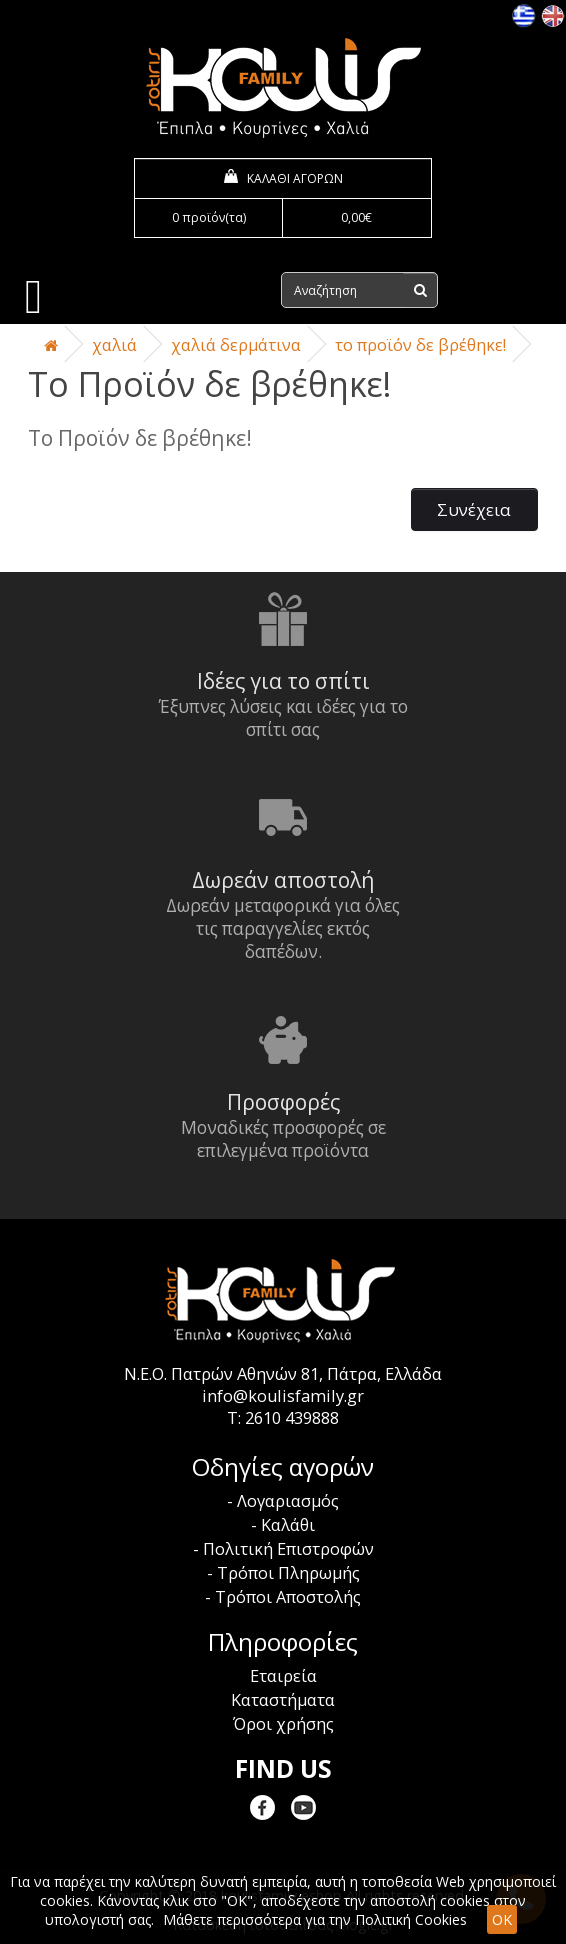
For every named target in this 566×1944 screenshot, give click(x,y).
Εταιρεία (283, 1676)
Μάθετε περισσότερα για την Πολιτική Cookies (315, 1919)
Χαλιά (114, 345)
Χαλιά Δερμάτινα (236, 345)
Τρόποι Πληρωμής (288, 1573)
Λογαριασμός (288, 1501)
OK (502, 1919)
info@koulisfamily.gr (283, 1396)
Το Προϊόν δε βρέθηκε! (420, 345)
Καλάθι (288, 1525)
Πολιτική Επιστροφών (288, 1549)
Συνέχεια (474, 509)
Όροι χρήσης (283, 1724)
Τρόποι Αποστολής (288, 1597)
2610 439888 (292, 1418)
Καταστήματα (283, 1700)
